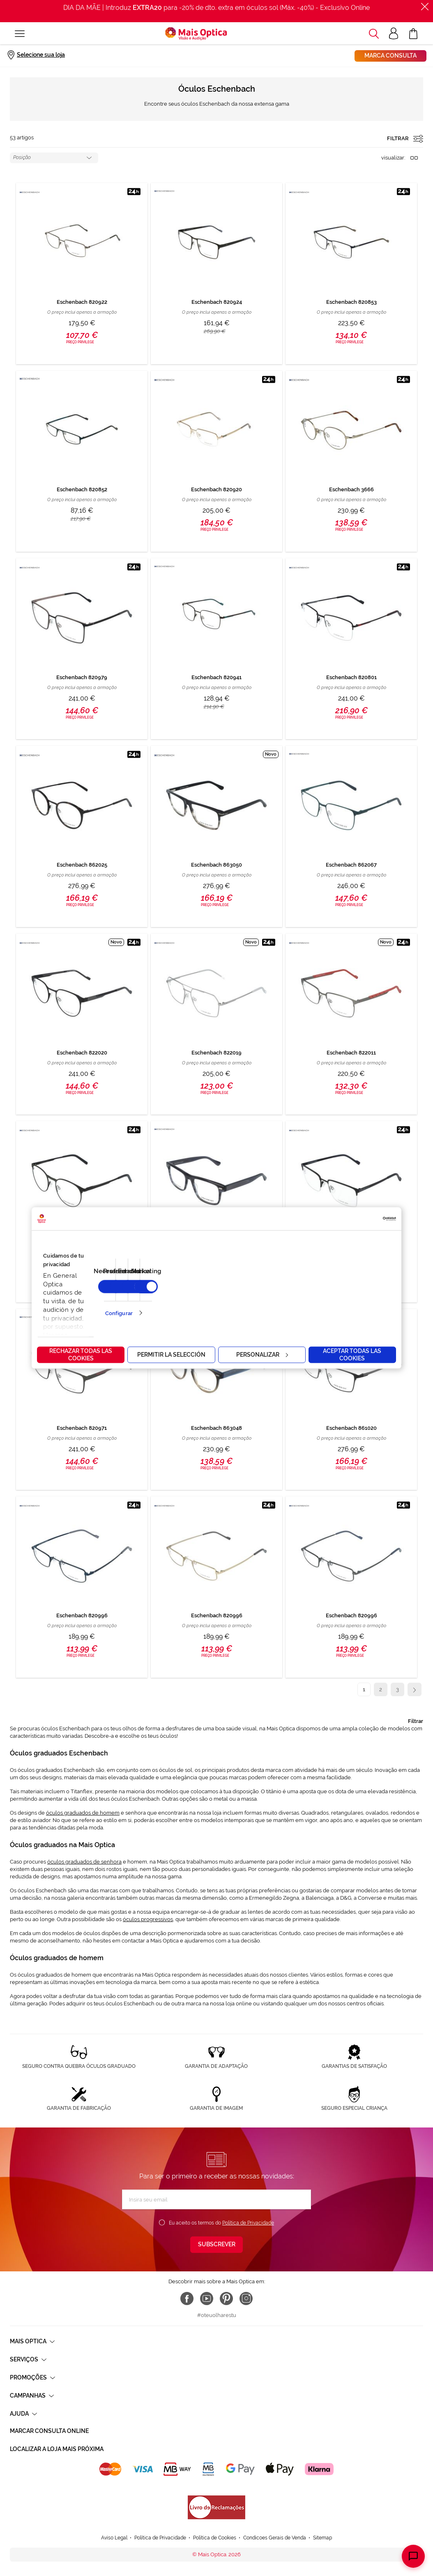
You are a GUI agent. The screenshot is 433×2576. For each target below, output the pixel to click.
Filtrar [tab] (415, 1721)
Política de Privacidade (248, 2223)
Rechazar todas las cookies (80, 1355)
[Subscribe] (216, 2244)
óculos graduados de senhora (84, 1862)
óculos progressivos (148, 1919)
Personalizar (262, 1354)
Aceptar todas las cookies (352, 1355)
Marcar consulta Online (49, 2431)
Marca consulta (390, 55)
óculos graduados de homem (83, 1813)
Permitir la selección (171, 1354)
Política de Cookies (214, 2538)
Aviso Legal (114, 2538)
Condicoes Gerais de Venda (274, 2538)
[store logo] (196, 33)
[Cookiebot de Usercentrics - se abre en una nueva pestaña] (360, 1219)
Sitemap (322, 2538)
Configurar (119, 1313)
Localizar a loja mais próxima (57, 2449)
